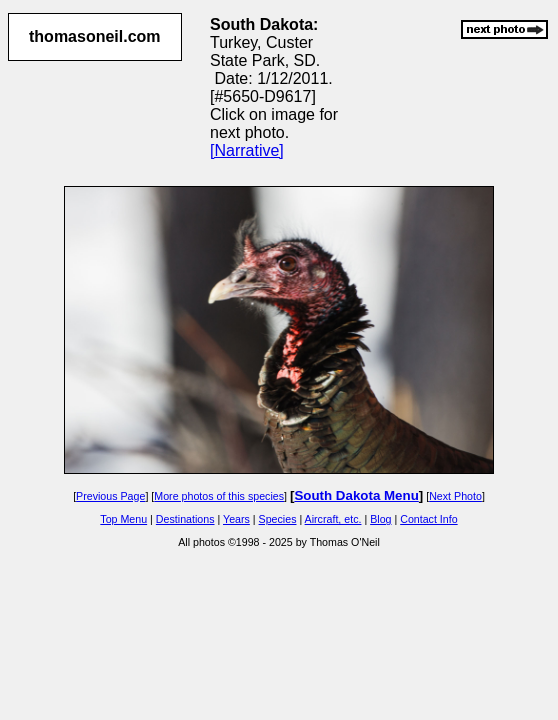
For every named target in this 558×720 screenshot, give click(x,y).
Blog (380, 519)
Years (236, 519)
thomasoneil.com (95, 36)
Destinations (185, 519)
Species (278, 519)
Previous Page (110, 496)
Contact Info (428, 519)
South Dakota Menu (356, 495)
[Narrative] (247, 150)
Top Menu (123, 519)
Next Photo (455, 496)
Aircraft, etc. (333, 519)
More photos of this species (219, 496)
